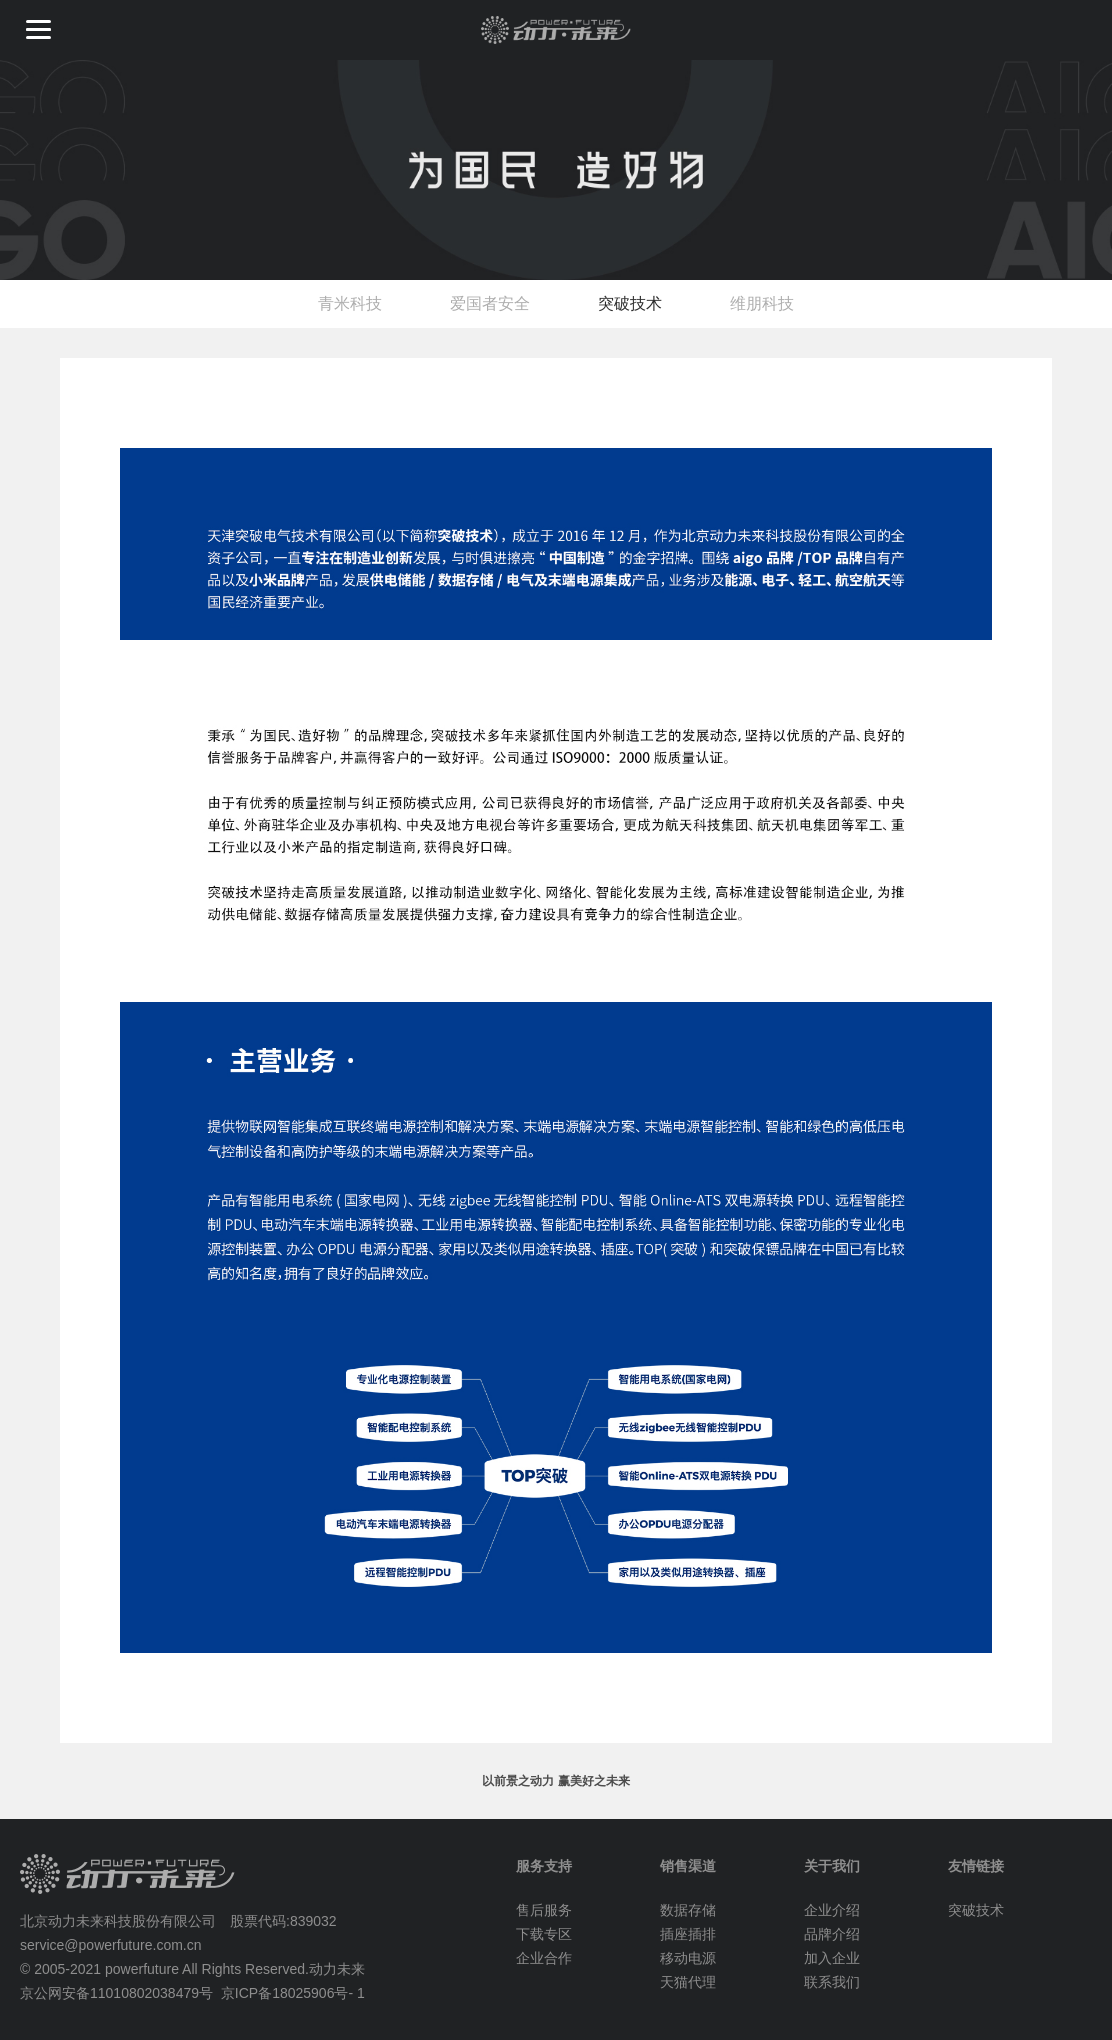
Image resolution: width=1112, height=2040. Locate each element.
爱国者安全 (490, 303)
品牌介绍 (832, 1934)
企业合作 (544, 1958)
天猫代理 (688, 1982)
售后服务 (544, 1910)
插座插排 (688, 1934)
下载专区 (544, 1934)
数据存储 (688, 1910)
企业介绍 (832, 1910)
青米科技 (350, 303)
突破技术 (630, 303)
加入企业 (832, 1958)
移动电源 (688, 1958)
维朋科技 (762, 303)
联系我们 (832, 1982)
